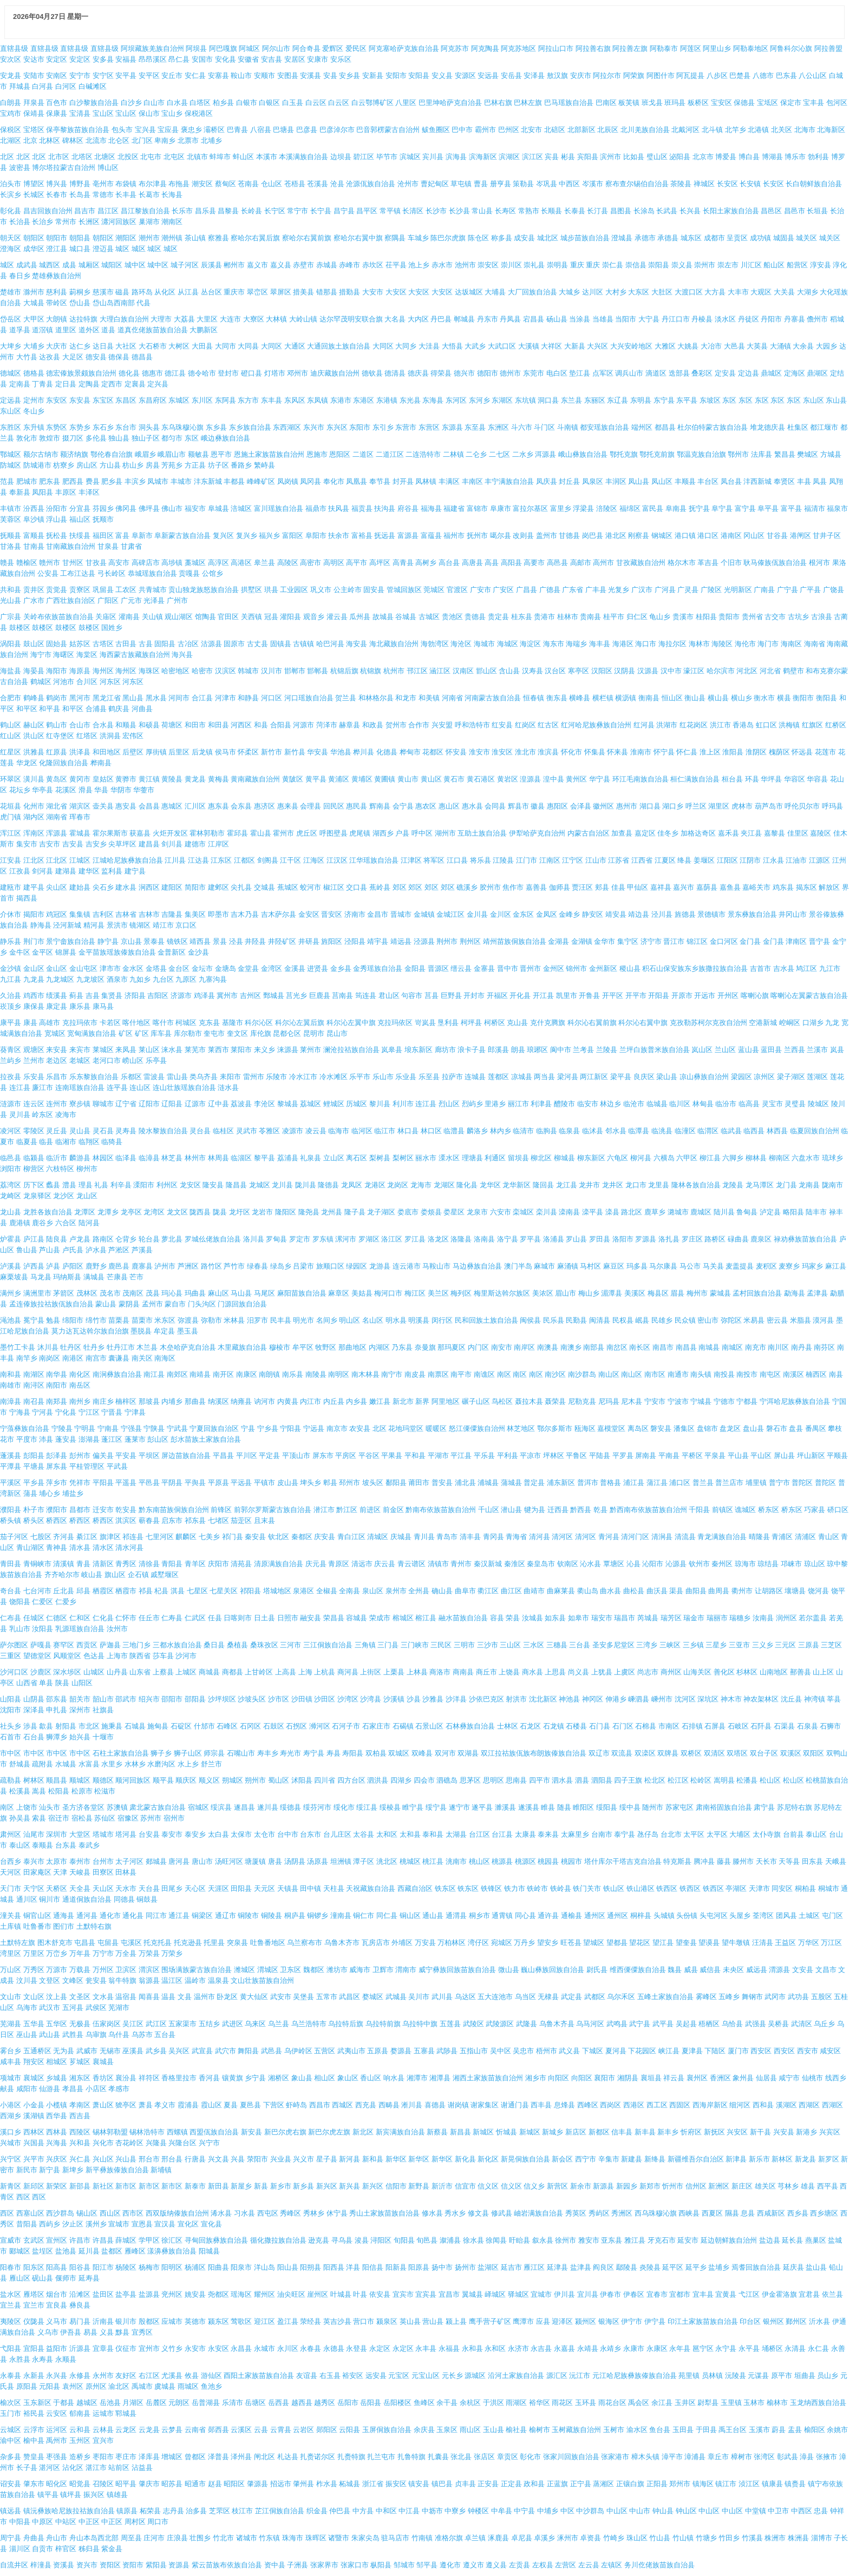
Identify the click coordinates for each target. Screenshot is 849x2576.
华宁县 (599, 779)
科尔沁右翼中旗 (643, 1022)
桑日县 (214, 1645)
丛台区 (211, 292)
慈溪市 (103, 292)
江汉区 (337, 860)
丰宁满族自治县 (509, 481)
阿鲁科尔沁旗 (791, 48)
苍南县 (248, 184)
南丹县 (801, 1347)
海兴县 (182, 654)
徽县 (538, 806)
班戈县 (652, 102)
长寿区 (505, 211)
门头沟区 (202, 1304)
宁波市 (678, 1401)
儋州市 (817, 319)
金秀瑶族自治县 (377, 968)
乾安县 (125, 1510)
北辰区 (607, 130)
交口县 (356, 887)
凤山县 (638, 481)
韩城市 (248, 671)
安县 (330, 75)
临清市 (523, 1131)
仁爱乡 (65, 1602)
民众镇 (685, 1320)
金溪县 (294, 968)
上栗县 (393, 1672)
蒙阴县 (129, 1304)
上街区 (370, 1672)
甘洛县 (10, 546)
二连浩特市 (423, 454)
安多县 (103, 59)
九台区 (163, 979)
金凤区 (546, 914)
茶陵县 (680, 184)
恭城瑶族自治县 (152, 573)
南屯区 (770, 1374)
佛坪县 (149, 508)
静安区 (592, 914)
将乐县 (480, 860)
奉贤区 (784, 481)
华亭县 (42, 790)
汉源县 (647, 671)
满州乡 (10, 1293)
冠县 (271, 617)
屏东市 (323, 1455)
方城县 (830, 454)
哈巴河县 (330, 644)
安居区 (294, 59)
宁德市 (724, 1401)
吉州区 (250, 995)
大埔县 (495, 292)
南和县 (10, 1374)
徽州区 (603, 806)
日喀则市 (238, 1618)
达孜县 (49, 357)
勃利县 (818, 157)
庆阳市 (218, 1564)
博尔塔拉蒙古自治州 (63, 167)
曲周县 (718, 1591)
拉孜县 (10, 1077)
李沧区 (264, 1104)
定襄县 (135, 384)
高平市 (356, 562)
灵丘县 (56, 1131)
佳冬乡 (667, 833)
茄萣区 (241, 1520)
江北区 (33, 860)
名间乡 (326, 1320)
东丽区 (594, 400)
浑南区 (33, 833)
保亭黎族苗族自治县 (77, 130)
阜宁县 (722, 508)
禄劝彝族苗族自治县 (805, 1239)
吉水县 (783, 968)
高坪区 (379, 562)
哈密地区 (175, 671)
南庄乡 (103, 1401)
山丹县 (117, 1672)
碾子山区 (476, 1401)
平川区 (246, 1455)
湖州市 (445, 833)
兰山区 (725, 1050)
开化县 (520, 995)
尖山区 (56, 887)
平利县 (507, 1455)
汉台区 (555, 671)
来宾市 (79, 1050)
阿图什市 (660, 75)
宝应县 (168, 130)
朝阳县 (79, 238)
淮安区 (502, 752)
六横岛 (664, 1158)
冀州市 (227, 995)
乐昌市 (56, 1077)
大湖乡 (807, 292)
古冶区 (188, 644)
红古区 (548, 725)
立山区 (333, 1158)
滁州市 (33, 292)
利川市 (403, 1104)
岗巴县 (592, 535)
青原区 (338, 1564)
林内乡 (500, 1131)
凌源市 (292, 1131)
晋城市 (401, 914)
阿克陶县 (485, 48)
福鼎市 (315, 508)
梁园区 (741, 1077)
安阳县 (418, 75)
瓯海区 (585, 1428)
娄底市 (408, 1212)
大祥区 (551, 346)
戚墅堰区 (165, 1574)
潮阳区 (125, 238)
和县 (261, 725)
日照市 (287, 1618)
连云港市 (407, 1266)
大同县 (248, 346)
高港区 (241, 562)
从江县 (188, 292)
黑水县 (156, 698)
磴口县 (251, 373)
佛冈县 (125, 508)
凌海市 (65, 1114)
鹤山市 (56, 725)
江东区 (221, 860)
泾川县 (661, 914)
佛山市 (171, 508)
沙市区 (278, 1699)
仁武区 (195, 1618)
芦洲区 (188, 1266)
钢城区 (661, 535)
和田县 (218, 725)
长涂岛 (644, 211)
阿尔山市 (276, 48)
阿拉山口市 (555, 48)
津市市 (110, 968)
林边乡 (610, 1104)
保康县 (56, 113)
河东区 (110, 682)
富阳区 (292, 535)
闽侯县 (530, 1320)
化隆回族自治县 (63, 763)
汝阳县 (42, 1629)
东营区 (429, 427)
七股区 (40, 1537)
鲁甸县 (746, 1212)
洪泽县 (79, 752)
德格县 (33, 373)
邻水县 (615, 1131)
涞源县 (287, 1050)
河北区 (746, 671)
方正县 (195, 465)
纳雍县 (241, 1401)
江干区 (290, 860)
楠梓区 (125, 1401)
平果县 (391, 1455)
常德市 (103, 194)
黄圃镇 (384, 779)
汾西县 (33, 508)
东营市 (405, 427)
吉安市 (49, 844)
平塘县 (33, 1466)
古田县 (125, 644)
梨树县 (379, 1158)
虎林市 (742, 806)
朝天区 (10, 238)
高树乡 (425, 562)
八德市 (763, 75)
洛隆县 (461, 1239)
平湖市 (438, 1455)
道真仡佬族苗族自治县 (152, 330)
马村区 (590, 1266)
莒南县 (342, 995)
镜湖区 (140, 925)
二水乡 (522, 454)
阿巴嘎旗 (223, 48)
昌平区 (366, 211)
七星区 (197, 1591)
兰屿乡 (10, 1060)
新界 (422, 1401)
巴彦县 (306, 130)
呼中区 (422, 833)
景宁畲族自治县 (70, 941)
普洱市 (587, 1482)
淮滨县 (548, 752)
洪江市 (720, 725)
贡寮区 (79, 590)
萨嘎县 (40, 1645)
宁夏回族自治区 (214, 1428)
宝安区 (721, 102)
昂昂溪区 (153, 59)
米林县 (234, 1320)
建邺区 (218, 887)
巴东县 (786, 75)
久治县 (10, 995)
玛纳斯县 (67, 1277)
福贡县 (362, 508)
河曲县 (142, 709)
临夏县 (26, 1142)
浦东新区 (561, 1482)
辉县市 (518, 806)
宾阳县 (587, 157)
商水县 (532, 1672)
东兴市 (313, 427)
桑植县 (237, 1645)
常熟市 (528, 211)
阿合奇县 (306, 48)
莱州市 (310, 1050)
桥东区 (768, 1510)
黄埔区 (362, 779)
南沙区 (555, 1374)
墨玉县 (187, 1331)
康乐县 (79, 1006)
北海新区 (831, 130)
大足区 (72, 357)
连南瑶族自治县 (80, 1087)
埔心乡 (49, 1493)
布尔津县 (153, 184)
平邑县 (149, 1482)
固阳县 (164, 644)
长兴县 (690, 211)
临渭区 (708, 1131)
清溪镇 (63, 1564)
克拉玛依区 (395, 1022)
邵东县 (56, 1699)
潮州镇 (171, 238)
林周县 (218, 1158)
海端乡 (576, 644)
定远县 (10, 400)
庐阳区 (72, 1266)
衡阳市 (803, 698)
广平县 (810, 590)
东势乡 (79, 427)
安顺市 (264, 75)
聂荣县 (555, 1401)
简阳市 (195, 887)
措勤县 (349, 292)
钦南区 (567, 1564)
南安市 (501, 1347)
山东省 (140, 1672)
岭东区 (42, 1114)
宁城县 (700, 1401)
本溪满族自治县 (303, 157)
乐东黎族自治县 (94, 1077)
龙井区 (612, 1185)
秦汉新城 (488, 1564)
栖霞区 (103, 1591)
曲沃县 (657, 1591)
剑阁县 (267, 860)
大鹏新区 (204, 330)
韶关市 (79, 1699)
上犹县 (601, 1672)
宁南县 (108, 1428)
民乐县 (553, 1320)
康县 (30, 1022)
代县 (143, 303)
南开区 (223, 1374)
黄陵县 (171, 779)
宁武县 (177, 1428)
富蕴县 (431, 535)
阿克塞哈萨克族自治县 (404, 48)
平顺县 (837, 1455)
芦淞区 (118, 1250)
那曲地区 (352, 1347)
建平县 (33, 887)
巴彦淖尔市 (337, 130)
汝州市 (117, 1629)
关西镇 (251, 617)
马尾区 (264, 1293)
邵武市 (125, 1699)
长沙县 (459, 211)
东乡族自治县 (250, 427)
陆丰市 (816, 1212)
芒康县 (117, 1277)
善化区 (724, 1672)
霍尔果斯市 (110, 833)
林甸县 (703, 1104)
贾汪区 (582, 887)
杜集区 (797, 427)
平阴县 (171, 1482)
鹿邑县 (118, 1266)
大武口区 (502, 346)
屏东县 (56, 1466)
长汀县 (597, 211)
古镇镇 (303, 644)
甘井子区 (827, 535)
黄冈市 (79, 779)
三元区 (785, 1645)
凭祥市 (79, 1482)
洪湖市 (666, 725)
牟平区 (303, 1347)
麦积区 (766, 1266)
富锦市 (477, 508)
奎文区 (237, 1033)
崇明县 (557, 265)
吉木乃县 (245, 914)
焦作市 (513, 887)
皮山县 (287, 1482)
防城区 (10, 465)
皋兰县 (264, 562)
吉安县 (72, 844)
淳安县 (820, 265)
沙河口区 (14, 1672)
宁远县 (313, 1428)
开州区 (728, 995)
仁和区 (79, 1618)
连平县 (117, 1087)
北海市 (804, 130)
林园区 (103, 1158)
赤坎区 (372, 265)
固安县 (373, 590)
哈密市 (202, 671)
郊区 (400, 887)
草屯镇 (461, 184)
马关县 (713, 1266)
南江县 (154, 1374)
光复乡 (618, 590)
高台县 (449, 562)
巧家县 (814, 1510)
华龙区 (26, 763)
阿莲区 (690, 48)
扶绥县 (79, 535)
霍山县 (260, 833)
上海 (305, 1672)
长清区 (412, 211)
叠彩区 (702, 373)
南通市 (678, 1374)
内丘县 (333, 1401)
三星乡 (716, 1645)
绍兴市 (149, 1699)
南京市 (337, 1428)
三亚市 (739, 1645)
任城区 (33, 1618)
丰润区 (615, 481)
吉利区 (103, 914)
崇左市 (728, 265)
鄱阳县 (396, 1482)
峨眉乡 (145, 454)
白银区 (269, 102)
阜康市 (500, 508)
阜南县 (676, 508)
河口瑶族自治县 (309, 698)
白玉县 (292, 102)
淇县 (178, 1591)
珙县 (271, 590)
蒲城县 (511, 1482)
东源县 (452, 427)
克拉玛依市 (79, 1022)
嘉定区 (645, 833)
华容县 (817, 779)
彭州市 (79, 1455)
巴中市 (462, 130)
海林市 (699, 644)
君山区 (389, 995)
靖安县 (615, 914)
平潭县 (10, 1466)
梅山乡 (588, 1293)
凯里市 (566, 995)
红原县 (56, 752)
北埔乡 (211, 140)
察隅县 (395, 238)
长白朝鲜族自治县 (814, 184)
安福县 (125, 59)
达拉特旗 (83, 319)
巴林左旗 (528, 102)
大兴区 (597, 346)
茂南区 (132, 1293)
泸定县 (770, 1212)
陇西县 (200, 1212)
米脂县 (800, 1320)
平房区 (345, 1455)
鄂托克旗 (624, 454)
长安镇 (750, 184)
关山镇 (152, 617)
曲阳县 (696, 1591)
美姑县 (362, 1293)
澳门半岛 (518, 1266)
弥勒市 (211, 1320)
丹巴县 (441, 319)
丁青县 (42, 384)
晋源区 (438, 968)
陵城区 (818, 1104)
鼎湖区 (817, 373)
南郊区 (177, 1374)
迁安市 (103, 1510)
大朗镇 (56, 319)
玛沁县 (171, 1293)
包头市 (122, 130)
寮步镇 (79, 1104)
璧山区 (657, 157)
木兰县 (147, 1347)
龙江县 (566, 1185)
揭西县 (26, 898)
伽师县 (559, 887)
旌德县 (685, 914)
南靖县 (200, 1374)
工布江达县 (77, 573)
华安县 (317, 752)
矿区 (126, 1033)
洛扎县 (669, 1239)
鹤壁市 (793, 671)
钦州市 (699, 1564)
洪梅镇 (789, 725)
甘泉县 (108, 546)
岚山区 (702, 1050)
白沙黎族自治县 (94, 102)
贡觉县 (56, 590)
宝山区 (103, 113)
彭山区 (157, 1439)
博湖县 (772, 157)
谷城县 (405, 617)
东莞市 (533, 373)
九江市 (829, 968)
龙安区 (190, 1185)
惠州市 (626, 806)
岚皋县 (391, 1050)
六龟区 (617, 1158)
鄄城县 (273, 995)
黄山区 (431, 779)
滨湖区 (509, 157)
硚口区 (837, 1510)
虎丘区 (306, 833)
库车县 (161, 1033)
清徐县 (149, 1564)
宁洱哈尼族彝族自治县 (795, 1401)
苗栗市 (142, 1320)
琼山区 (814, 1564)
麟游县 (79, 1158)
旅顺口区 (330, 1266)
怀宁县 (664, 752)
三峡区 (670, 1645)
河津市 (225, 698)
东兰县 (571, 400)
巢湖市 (149, 222)
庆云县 (384, 1564)
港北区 (615, 535)
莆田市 (418, 1482)
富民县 (652, 508)
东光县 (410, 400)
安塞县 (218, 75)
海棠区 (86, 654)
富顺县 (33, 535)
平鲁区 (576, 1455)
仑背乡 (125, 1239)
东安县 (79, 400)
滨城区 (410, 157)
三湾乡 (646, 1645)
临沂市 (56, 1158)
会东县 (241, 806)
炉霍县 (10, 1239)
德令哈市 (202, 373)
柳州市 (86, 1169)
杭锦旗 (370, 671)
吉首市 (760, 968)
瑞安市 (601, 1618)
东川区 (202, 400)
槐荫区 (779, 752)
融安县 (310, 1618)
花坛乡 (19, 790)
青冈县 (493, 1537)
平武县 (117, 1466)
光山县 (10, 600)
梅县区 (658, 1293)
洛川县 (253, 1239)
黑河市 (79, 698)
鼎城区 (771, 373)
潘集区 (684, 1428)
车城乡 (418, 238)
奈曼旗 (425, 1347)
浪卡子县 (472, 1050)
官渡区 (457, 590)
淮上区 (710, 752)
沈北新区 (543, 1699)
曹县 (481, 184)
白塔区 (200, 102)
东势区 (56, 427)
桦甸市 (410, 752)
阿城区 (249, 48)
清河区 (562, 1537)
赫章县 (349, 725)
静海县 (40, 925)
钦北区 (278, 1537)
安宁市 (79, 75)
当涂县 (579, 319)
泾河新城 (67, 925)
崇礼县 (534, 265)
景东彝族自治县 (752, 914)
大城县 (33, 303)
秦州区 (722, 1564)
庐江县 (33, 1239)
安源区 (465, 75)
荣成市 (379, 1618)
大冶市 (711, 346)
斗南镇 (567, 427)
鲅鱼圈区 (436, 130)
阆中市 (560, 1050)
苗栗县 (118, 1320)
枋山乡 (132, 465)
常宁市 (297, 211)
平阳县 (103, 1482)
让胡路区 (769, 1591)
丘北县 (63, 1591)
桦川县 (363, 752)
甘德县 (569, 535)
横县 (784, 698)
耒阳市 (230, 1077)
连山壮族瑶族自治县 (184, 1087)
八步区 (717, 75)
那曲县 (195, 1401)
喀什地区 (136, 1022)
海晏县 (33, 671)
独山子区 (146, 438)
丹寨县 (794, 319)
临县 (46, 1142)
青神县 (56, 1547)
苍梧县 (294, 184)
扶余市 (338, 535)
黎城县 (287, 1104)
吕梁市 (303, 1266)
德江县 (175, 373)
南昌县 (686, 1347)
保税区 (10, 130)
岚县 (837, 1050)
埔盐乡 (72, 1493)
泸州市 (164, 1266)
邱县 (83, 1591)
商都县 (232, 1672)
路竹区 (211, 1266)
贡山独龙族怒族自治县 (203, 590)
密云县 (777, 1320)
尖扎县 (241, 887)
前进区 (370, 1510)
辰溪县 (211, 265)
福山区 (79, 519)
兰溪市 (817, 1050)
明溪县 (418, 1320)
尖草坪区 (122, 844)
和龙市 (405, 698)
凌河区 (10, 1131)
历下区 (33, 1185)
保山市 (149, 113)
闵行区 (442, 1320)
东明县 (640, 400)
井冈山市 (793, 914)
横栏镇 (602, 698)
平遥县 (125, 1482)
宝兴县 (145, 130)
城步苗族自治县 (585, 238)
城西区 (49, 265)
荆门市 (33, 941)
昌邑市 (794, 211)
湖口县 (650, 806)
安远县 (488, 75)
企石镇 (138, 1574)
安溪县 (310, 75)
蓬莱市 (135, 1439)
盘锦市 (707, 1428)
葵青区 (10, 1050)
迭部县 (679, 373)
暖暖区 (436, 1428)
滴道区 (656, 373)
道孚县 (19, 330)
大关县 (784, 292)
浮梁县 (583, 508)
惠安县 (125, 806)
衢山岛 (587, 1591)
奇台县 (10, 1591)
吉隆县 (171, 914)
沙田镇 (301, 1699)
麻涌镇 (567, 1266)
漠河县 (823, 1320)
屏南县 (645, 1455)
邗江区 (417, 671)
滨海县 (456, 157)
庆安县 (324, 1537)
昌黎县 (228, 211)
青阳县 (171, 1564)
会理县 (310, 806)
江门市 (526, 860)
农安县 (359, 1428)
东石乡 (103, 427)
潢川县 (33, 779)
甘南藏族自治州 (70, 546)
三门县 (388, 1645)
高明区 (333, 562)
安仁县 (195, 75)
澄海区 (10, 249)
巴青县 (237, 130)
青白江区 (351, 1537)
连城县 (475, 1077)
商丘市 (486, 1672)
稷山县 (630, 968)
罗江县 (415, 1239)
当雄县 (602, 319)
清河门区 (635, 1537)
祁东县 (195, 1520)
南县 (836, 1374)
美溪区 (634, 1293)
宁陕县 (154, 1428)
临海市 (338, 1131)
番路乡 (241, 465)
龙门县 (786, 1185)
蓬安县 (65, 1439)
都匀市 (171, 438)
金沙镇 (10, 968)
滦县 (612, 1212)
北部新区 (581, 130)
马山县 (241, 1293)
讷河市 (264, 1401)
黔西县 (580, 1510)
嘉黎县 (774, 833)
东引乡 (383, 427)
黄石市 (454, 779)
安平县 (125, 75)
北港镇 (758, 130)
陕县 (62, 1683)
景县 (220, 941)
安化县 (225, 59)
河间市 (179, 698)
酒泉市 (117, 979)
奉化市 (333, 481)
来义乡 (264, 1050)
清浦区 (805, 1537)
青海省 (516, 1537)
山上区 (823, 1672)
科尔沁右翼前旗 (592, 1022)
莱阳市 (241, 1050)
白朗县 (10, 102)
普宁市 (779, 1482)
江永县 (773, 860)
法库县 (761, 454)
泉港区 (303, 1591)
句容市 (411, 995)
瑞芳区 (671, 1618)
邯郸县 (317, 671)
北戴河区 (685, 130)
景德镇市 (711, 914)
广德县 (549, 590)
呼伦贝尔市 (802, 806)
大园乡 (826, 346)
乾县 (600, 1510)
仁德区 (56, 1618)
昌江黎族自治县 (145, 211)
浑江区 (10, 833)
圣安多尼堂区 (613, 1645)
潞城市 (678, 1212)
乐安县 (33, 1077)
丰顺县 (685, 481)
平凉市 (530, 1455)
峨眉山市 (172, 454)
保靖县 (33, 113)
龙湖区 (444, 1185)
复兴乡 (246, 535)
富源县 (408, 535)
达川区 (592, 292)
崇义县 (682, 265)
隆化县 (467, 1185)
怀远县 (802, 752)
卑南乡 (164, 140)
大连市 (230, 319)
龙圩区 (239, 1212)
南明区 (338, 1374)
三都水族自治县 (177, 1645)
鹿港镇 (19, 1223)
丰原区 (65, 492)
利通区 (495, 1158)
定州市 (33, 400)
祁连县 (132, 1537)
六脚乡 (732, 1158)
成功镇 (760, 238)
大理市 (161, 319)
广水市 (33, 600)
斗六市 (521, 427)
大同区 (271, 346)
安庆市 (580, 75)
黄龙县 (195, 779)
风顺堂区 (67, 1656)
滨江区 (532, 157)
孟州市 (152, 1304)
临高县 (749, 1104)
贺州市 (396, 725)
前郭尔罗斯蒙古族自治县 (272, 1510)
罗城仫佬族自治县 (213, 1239)
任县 (215, 1618)
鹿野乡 (96, 1266)
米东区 (164, 1320)
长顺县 (551, 211)
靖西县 (200, 941)
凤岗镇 (287, 481)
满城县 (94, 1277)
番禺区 (815, 1428)
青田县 (10, 1564)
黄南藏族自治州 (255, 779)
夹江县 (751, 833)
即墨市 (218, 914)
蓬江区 (111, 1439)
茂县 (153, 1293)
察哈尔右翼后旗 (255, 238)
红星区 (10, 752)
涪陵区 (606, 508)
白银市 (246, 102)
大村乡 (615, 292)
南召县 (33, 1401)
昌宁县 (344, 211)
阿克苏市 (455, 48)
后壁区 (132, 752)
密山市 (708, 1320)
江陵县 (503, 860)
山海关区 (697, 1672)
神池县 (569, 1699)
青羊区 (195, 1564)
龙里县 (658, 1185)
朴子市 (33, 1510)
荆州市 (447, 941)
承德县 (667, 238)
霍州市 (283, 833)
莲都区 (498, 1077)
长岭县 (251, 211)
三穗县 (556, 1645)
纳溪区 (218, 1401)
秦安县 (255, 1537)
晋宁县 (819, 941)
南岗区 (49, 1358)
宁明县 (84, 1428)
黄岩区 (507, 779)
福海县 (431, 508)
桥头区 (33, 1520)
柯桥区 (494, 1022)
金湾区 (271, 968)
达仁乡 (79, 346)
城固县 (783, 238)
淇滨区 (125, 1520)
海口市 (645, 644)
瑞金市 (693, 1618)
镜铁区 (177, 941)
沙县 (414, 1699)
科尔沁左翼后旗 (299, 1022)
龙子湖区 (381, 1212)
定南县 (19, 384)
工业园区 (294, 590)
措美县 (303, 292)
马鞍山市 (436, 1266)
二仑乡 (476, 454)
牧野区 (325, 1347)
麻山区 (218, 1293)
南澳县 (547, 1347)
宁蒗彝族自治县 (24, 1428)
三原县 (808, 1645)
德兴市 (464, 373)
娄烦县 (431, 1212)
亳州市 (103, 184)
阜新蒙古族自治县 (182, 535)
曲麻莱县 (561, 1591)
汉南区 (463, 671)
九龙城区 (60, 979)
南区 (504, 1374)
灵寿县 (125, 1131)
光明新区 (738, 590)
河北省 (770, 671)
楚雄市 (10, 292)
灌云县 (337, 617)
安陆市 (33, 75)
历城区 (356, 1104)
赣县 (7, 562)
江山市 (595, 860)
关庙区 (105, 617)
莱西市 (218, 1050)
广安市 (480, 590)
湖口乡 (672, 806)
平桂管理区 (87, 1466)
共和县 (10, 590)
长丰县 (125, 194)
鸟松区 (502, 1401)
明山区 (349, 1320)
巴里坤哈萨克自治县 (450, 102)
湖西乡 (383, 833)
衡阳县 (826, 698)
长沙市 (436, 211)
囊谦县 (118, 1358)
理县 (86, 1185)
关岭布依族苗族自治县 (58, 617)
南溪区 (793, 1374)
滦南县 (569, 1212)
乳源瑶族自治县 (80, 1629)
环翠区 (10, 779)
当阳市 (625, 319)
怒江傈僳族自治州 (477, 1428)
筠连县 (365, 995)
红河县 (644, 725)
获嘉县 (140, 833)
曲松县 (633, 1591)
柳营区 (33, 1169)
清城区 (377, 1537)
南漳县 (10, 1401)
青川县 (424, 1537)
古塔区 (103, 644)
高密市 (310, 562)
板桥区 (698, 102)
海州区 (103, 671)
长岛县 (79, 194)
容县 (497, 1618)
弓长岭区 (111, 573)
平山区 (761, 1455)
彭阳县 (33, 1455)
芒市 (136, 1277)
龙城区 (259, 1185)
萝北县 (171, 1239)
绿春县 (257, 1266)
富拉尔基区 (530, 508)
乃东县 (402, 1347)
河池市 (63, 682)
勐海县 (794, 1293)
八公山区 (813, 75)
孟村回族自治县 (757, 1293)
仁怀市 (125, 1618)
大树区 (179, 346)
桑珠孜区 (264, 1645)
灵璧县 (795, 1104)
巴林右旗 (498, 102)
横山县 (718, 698)
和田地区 (107, 752)
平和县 (415, 1455)
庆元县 (315, 1564)
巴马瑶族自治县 (568, 102)
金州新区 (603, 968)
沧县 (337, 184)
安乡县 (349, 75)
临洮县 (661, 1131)
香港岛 (743, 725)
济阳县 (135, 995)
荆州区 (470, 941)
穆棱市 (279, 1347)
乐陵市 (276, 1077)
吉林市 (149, 914)
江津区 (411, 860)
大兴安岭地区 (631, 346)
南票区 (438, 1374)
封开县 (403, 481)
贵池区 (452, 617)
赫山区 (33, 725)
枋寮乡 (63, 465)
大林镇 (276, 319)
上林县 (417, 1672)
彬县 (568, 157)
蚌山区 (243, 157)
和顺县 (125, 725)
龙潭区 (84, 1212)
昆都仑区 (287, 1033)
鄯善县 (800, 1672)
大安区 (396, 292)
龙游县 (379, 1266)
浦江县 (633, 1482)
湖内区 (33, 817)
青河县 (608, 1537)
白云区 (315, 102)
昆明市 (313, 1033)
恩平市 (221, 454)
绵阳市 (72, 1320)
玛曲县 (195, 1293)
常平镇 (390, 211)
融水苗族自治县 (463, 1618)
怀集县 (594, 752)
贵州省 (752, 617)
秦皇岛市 (541, 1564)
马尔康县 (663, 1266)
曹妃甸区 (435, 184)
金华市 (604, 941)
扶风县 (338, 508)
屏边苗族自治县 (186, 1455)
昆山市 (337, 1033)
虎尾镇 (359, 833)
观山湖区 (179, 617)
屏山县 (784, 1455)
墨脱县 (141, 1331)
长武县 (666, 211)
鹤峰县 (33, 698)
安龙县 (10, 75)
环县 (752, 779)
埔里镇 (756, 1482)
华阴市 (121, 790)
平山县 (738, 1455)
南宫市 (96, 1358)
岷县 (642, 1320)
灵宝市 (772, 1104)
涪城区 (241, 508)
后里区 (179, 752)
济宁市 (651, 941)
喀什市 (163, 1022)
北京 (30, 140)
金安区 (308, 914)
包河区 (836, 102)
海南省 (814, 644)
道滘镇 (42, 330)
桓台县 (732, 779)
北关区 (781, 130)
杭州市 (393, 671)
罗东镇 (323, 1239)
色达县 (94, 1656)
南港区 (72, 1358)
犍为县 (534, 1510)
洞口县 (548, 400)
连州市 (56, 1104)
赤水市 (442, 265)
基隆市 (232, 1022)
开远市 (704, 995)
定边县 (748, 373)
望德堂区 (37, 1656)
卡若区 (110, 1022)
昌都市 (79, 1510)
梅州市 (697, 1293)
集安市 (26, 844)
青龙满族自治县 (722, 1537)
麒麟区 (186, 1537)
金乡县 (340, 968)
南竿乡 (26, 1358)
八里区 (405, 102)
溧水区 (449, 1158)
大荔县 (184, 319)
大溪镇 (528, 346)
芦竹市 (234, 1266)
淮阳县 (732, 752)
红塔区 (86, 736)
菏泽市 (326, 725)
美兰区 (438, 1293)
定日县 (65, 384)
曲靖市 (534, 1591)
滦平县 (592, 1212)
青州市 (461, 1564)
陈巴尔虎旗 (448, 238)
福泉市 (837, 508)
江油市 (796, 860)
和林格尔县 (376, 698)
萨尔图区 (14, 1645)
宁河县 (42, 1412)
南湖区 (33, 1374)
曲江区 (511, 1591)
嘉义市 (257, 265)
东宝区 (103, 400)
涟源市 (10, 1104)
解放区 (829, 887)
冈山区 (754, 535)
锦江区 (697, 941)
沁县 (633, 1564)
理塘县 (472, 1158)
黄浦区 (338, 779)
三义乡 (762, 1645)
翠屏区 (280, 292)
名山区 (372, 1320)
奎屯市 (214, 1033)
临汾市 (725, 1104)
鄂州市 (738, 454)
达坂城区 (469, 292)
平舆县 (195, 1482)
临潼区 (685, 1131)
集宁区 (627, 941)
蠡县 (53, 1185)
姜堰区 (704, 860)
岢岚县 (425, 1022)
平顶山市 (296, 1455)
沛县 (46, 1439)
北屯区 (174, 157)
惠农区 (425, 806)
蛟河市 (310, 887)
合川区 (86, 682)
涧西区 (149, 887)
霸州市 (485, 130)
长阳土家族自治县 (731, 211)
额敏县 (198, 454)
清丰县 (470, 1537)
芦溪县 (142, 1250)
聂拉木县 (529, 1401)
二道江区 (390, 454)
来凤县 (125, 1050)
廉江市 (42, 1087)
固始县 (56, 644)
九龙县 (33, 979)
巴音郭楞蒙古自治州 (388, 130)
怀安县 (456, 752)
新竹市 (271, 752)
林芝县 (171, 1158)
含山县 (509, 671)
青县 (83, 1564)
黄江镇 (149, 779)
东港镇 (386, 400)
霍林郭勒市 (207, 833)
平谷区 (369, 1455)
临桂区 (223, 1131)
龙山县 (10, 1212)
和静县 (248, 698)
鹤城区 (40, 682)
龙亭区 (131, 1212)
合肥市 (10, 698)
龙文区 (177, 1212)
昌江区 (108, 211)
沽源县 (211, 644)
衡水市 (764, 698)
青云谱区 (411, 1564)
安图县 (287, 75)
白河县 (42, 86)
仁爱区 (42, 1602)
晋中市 (507, 968)
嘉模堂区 (611, 1428)
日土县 (264, 1618)
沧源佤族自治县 (370, 184)
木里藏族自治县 (242, 1347)
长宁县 (320, 211)
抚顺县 (10, 535)
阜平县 (768, 508)
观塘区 (33, 1050)
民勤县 (576, 1320)
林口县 (408, 1131)
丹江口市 (676, 319)
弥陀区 (731, 1320)
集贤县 (111, 995)
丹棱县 (702, 319)
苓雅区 (269, 1131)
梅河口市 (388, 1293)
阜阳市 (315, 535)
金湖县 (558, 941)
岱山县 (79, 303)
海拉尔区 (672, 644)
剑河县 (42, 871)
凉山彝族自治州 (704, 1077)
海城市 (484, 644)
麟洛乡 (477, 1131)
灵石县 (103, 1131)
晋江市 (673, 941)
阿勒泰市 (664, 48)
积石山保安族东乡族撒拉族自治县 (695, 968)
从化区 (164, 292)
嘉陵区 (820, 833)
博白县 (749, 157)
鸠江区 (806, 968)
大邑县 (734, 346)
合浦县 (96, 709)
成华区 (33, 249)
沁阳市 (652, 1564)
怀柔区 (248, 752)
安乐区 (340, 59)
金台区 (179, 968)
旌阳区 (331, 941)
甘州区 (72, 562)
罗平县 (530, 1239)
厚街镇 (156, 752)
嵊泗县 (638, 1699)
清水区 (103, 1547)
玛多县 (637, 1266)
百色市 (56, 102)
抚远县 (384, 535)
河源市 (303, 725)
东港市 (340, 400)
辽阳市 (149, 1104)
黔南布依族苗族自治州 (441, 1510)
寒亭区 (578, 671)
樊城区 (807, 454)
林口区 (431, 1131)
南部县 (593, 1347)
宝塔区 (33, 130)
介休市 (10, 914)
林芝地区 (521, 1428)
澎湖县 (89, 1439)
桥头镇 (10, 1520)
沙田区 (324, 1699)
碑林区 (72, 140)
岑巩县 (546, 184)
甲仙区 (637, 887)
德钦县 (372, 373)
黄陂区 (292, 779)
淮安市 (479, 752)
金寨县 (484, 968)
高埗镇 (171, 562)
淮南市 (640, 752)
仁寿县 (171, 1618)
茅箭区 (63, 1293)
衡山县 (695, 698)
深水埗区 (67, 1672)
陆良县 (56, 1239)
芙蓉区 (10, 519)
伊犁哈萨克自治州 (537, 833)
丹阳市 (771, 319)
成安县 (524, 238)
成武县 (26, 265)
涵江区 (439, 671)
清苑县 (241, 1564)
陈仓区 (478, 238)
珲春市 (79, 817)
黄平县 (315, 779)
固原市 (234, 644)
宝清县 (79, 113)
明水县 (396, 1320)
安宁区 (103, 75)
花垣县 (10, 806)
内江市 (310, 1401)
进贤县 (317, 968)
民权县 (623, 1320)
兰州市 (33, 1060)
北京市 (703, 157)
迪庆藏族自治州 (335, 373)
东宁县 (664, 400)
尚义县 (578, 1672)
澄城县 (621, 238)
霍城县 (79, 833)
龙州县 (331, 1212)
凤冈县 (310, 481)
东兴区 (337, 427)
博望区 (33, 184)
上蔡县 (163, 1672)
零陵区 (33, 1131)
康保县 (33, 1006)
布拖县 (179, 184)
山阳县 (10, 1699)
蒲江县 (657, 1482)
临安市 (587, 1104)
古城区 (429, 617)
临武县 (731, 1131)
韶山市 (103, 1699)
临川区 (679, 1104)
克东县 (209, 1022)
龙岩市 (262, 1212)
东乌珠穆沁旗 (182, 427)
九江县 (10, 979)
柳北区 (541, 1158)
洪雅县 (33, 752)
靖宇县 (377, 941)
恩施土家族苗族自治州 (269, 454)
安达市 (33, 59)
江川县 (175, 860)
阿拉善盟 (828, 48)
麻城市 (544, 1266)
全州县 (418, 1591)
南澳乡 (571, 1347)
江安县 (10, 860)
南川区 (778, 1347)
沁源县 (676, 1564)
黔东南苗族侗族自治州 (174, 1510)
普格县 (610, 1482)
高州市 (603, 562)
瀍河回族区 (118, 222)
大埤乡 (10, 346)
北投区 (128, 157)
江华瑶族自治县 (374, 860)
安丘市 (171, 75)
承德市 (645, 238)
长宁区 (274, 211)
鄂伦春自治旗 (111, 454)
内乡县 (356, 1401)
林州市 (195, 1158)
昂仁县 (179, 59)
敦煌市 (49, 438)
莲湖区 (817, 1077)
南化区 (79, 1374)
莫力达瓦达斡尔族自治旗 (90, 1331)
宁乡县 (267, 1428)
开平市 (635, 995)
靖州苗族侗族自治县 (514, 941)
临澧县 (454, 1131)
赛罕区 (63, 1645)
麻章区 (338, 1293)
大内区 (418, 319)
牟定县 (164, 1331)
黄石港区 (481, 779)
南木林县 (365, 1374)
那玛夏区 (451, 1347)
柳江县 (710, 1158)
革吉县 (708, 562)
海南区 (791, 644)
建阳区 (171, 887)
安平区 (149, 75)
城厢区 (89, 265)
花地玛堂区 (405, 1428)
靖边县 (638, 914)
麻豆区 (613, 1266)
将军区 (434, 860)
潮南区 (171, 222)
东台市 (125, 427)
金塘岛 (225, 968)
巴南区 (606, 102)
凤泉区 (592, 481)
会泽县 (580, 806)
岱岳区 (10, 319)
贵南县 (590, 617)
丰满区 (449, 481)
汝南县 (763, 1618)
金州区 (553, 968)
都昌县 (665, 427)
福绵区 (630, 508)
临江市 (384, 1131)
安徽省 (248, 59)
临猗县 (111, 1142)
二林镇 (453, 454)
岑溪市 (592, 184)
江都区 (244, 860)
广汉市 (641, 590)
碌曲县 (738, 1239)
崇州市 (704, 265)
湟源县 (530, 779)
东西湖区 (287, 427)
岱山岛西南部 (114, 303)
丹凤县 (510, 319)
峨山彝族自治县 (583, 454)
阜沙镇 (33, 519)
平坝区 (149, 1455)
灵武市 (246, 1131)
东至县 (475, 427)
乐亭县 (156, 1060)
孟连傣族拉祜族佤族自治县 (51, 1304)
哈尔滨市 (721, 671)
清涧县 (661, 1537)
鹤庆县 (118, 709)
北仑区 (118, 140)
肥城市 (26, 481)
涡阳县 (10, 644)
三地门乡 (136, 1645)
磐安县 (660, 1428)
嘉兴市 (683, 887)
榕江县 (425, 1618)
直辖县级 (14, 48)
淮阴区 (756, 752)
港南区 (731, 535)
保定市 (790, 102)
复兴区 (223, 535)
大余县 (803, 346)
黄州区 (576, 779)
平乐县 (484, 1455)
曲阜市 (465, 1591)
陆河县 (89, 1223)
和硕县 (149, 725)
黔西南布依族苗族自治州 (648, 1510)
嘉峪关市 (756, 887)
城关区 (806, 238)
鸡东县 (783, 887)
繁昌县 (784, 454)
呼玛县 (832, 806)
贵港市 (544, 617)
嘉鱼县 (730, 887)
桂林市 (567, 617)
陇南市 (832, 1185)
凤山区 (661, 481)
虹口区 (766, 725)
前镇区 (722, 1510)
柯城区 (186, 1022)
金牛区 (19, 952)
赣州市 (49, 562)
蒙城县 (720, 1293)
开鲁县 (589, 995)
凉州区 (764, 1077)
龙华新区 (516, 1185)
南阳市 (56, 1385)
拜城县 (19, 86)
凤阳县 (42, 492)
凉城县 (521, 1077)
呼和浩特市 (472, 725)
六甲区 (686, 1158)
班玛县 (674, 102)
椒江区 (333, 887)
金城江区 (450, 914)
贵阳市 (729, 617)
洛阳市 (623, 1239)
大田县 (202, 346)
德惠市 (152, 373)
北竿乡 (735, 130)
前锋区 (221, 1510)
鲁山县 (26, 1250)
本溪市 (266, 157)
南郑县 (56, 1401)
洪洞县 (110, 736)
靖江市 (163, 925)
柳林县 (756, 1158)
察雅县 (218, 238)
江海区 (313, 860)
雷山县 (177, 1077)
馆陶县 (205, 617)
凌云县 (315, 1131)
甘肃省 (131, 546)
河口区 (271, 698)
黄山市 (408, 779)
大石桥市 (153, 346)
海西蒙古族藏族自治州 (135, 654)
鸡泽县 (204, 995)
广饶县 (833, 590)
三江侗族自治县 (327, 1645)
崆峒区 (789, 1022)
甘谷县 (777, 535)
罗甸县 (276, 1239)
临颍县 (33, 1158)
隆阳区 (285, 1212)
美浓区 (542, 1293)
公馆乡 (212, 573)
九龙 (832, 1022)
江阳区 (727, 860)
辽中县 (218, 1104)
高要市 (534, 562)
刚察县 (638, 535)
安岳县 (511, 75)
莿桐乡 (79, 292)
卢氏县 (72, 1250)
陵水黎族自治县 (163, 1131)
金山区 (33, 968)
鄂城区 (10, 454)
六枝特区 (60, 1169)
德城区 (10, 373)
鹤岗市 (56, 698)
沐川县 (47, 1347)
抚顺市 (103, 519)
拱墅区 (251, 590)
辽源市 (195, 1104)
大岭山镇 (303, 319)
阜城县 (218, 508)
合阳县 (280, 725)
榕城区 (403, 1618)
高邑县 (557, 562)
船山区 (774, 265)
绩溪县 (56, 995)
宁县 (248, 1428)
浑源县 (56, 833)
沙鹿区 (40, 1672)
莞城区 (434, 590)
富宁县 (745, 508)
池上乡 (418, 265)
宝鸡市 (10, 113)
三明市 (464, 1645)
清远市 (362, 1564)
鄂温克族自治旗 (701, 454)
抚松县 (56, 535)
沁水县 (590, 1564)
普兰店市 (729, 1482)
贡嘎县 (189, 573)
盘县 (796, 1428)
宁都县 (746, 1401)
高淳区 (218, 562)
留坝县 (518, 1158)
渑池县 (10, 1320)
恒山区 (672, 698)
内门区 (478, 1347)
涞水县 (171, 1050)
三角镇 (365, 1645)
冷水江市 (303, 1077)
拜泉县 (33, 102)
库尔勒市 (188, 1033)
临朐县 (546, 1131)
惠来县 (287, 806)
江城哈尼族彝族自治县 (128, 860)
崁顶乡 (10, 1006)
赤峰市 (349, 265)
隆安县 (213, 1185)
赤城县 (326, 265)
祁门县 (232, 1537)
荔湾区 (10, 1185)
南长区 (639, 1347)
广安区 (503, 590)
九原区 (186, 979)
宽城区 (55, 1033)
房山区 (86, 465)
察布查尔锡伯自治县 (637, 184)
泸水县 (96, 1250)
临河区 (362, 1131)
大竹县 (26, 357)
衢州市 (742, 1591)
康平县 (10, 1022)
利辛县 (121, 1185)
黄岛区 (56, 779)
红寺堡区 (60, 736)
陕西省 (140, 1656)
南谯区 (484, 1374)
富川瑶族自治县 (278, 508)
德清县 (395, 373)
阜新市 (142, 535)
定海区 (794, 373)
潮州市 (149, 238)
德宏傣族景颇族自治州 (81, 373)
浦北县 (465, 1482)
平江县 (461, 1455)
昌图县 (620, 211)
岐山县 (91, 1574)
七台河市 (37, 1591)
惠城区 (171, 806)
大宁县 (648, 319)
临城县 (657, 1104)
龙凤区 (351, 1185)
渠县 (676, 1591)
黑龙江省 (107, 698)
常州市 (65, 222)
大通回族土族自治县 (338, 346)
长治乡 (42, 222)
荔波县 (241, 1104)
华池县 (340, 752)
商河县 (347, 1672)
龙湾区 (154, 1212)
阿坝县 (196, 48)
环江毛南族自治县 (640, 779)
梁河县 (567, 1077)
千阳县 (699, 1510)
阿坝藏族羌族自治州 (152, 48)
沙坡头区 (252, 1699)
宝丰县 (813, 102)
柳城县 (564, 1158)
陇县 (220, 1212)
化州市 (33, 806)
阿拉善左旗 (630, 48)
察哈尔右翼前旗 (306, 238)
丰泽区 (89, 492)
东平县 (686, 400)
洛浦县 (553, 1239)
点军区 (602, 373)
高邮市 (580, 562)
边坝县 (340, 157)
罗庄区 (692, 1239)
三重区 (10, 1656)
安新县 (372, 75)
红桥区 (835, 725)
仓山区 (271, 184)
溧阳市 (143, 1185)
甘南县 (33, 546)
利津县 (541, 1104)
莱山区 (149, 1050)
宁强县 (131, 1428)
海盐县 (10, 671)
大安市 (372, 292)
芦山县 (49, 1250)
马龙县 (40, 1277)
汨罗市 (257, 1320)
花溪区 (65, 790)
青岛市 (447, 1537)
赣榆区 (26, 562)
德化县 (129, 373)
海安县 (356, 644)
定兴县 (157, 384)
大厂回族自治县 (532, 292)
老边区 (56, 1060)
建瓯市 (10, 887)
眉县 (677, 1293)
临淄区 (241, 1158)
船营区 (797, 265)
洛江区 (391, 1239)
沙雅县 (432, 1699)
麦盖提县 (740, 1266)
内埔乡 (171, 1401)
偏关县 (103, 1455)
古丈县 (257, 644)
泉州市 (396, 1591)
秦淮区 (514, 1564)
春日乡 (19, 276)
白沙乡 (131, 102)
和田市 (195, 725)
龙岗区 (397, 1185)
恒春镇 (533, 698)
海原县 (79, 671)
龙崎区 (10, 1196)
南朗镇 (269, 1374)
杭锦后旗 (344, 671)
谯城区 (745, 1510)
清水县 (79, 1547)
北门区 (142, 140)
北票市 (188, 140)
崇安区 (488, 265)
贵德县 (475, 617)
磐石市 (776, 1428)
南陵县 (315, 1374)
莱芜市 (195, 1050)
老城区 (79, 1060)
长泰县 (574, 211)
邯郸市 (294, 671)
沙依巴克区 (486, 1699)
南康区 (246, 1374)
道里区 (65, 330)
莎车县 (163, 1656)
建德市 (195, 844)
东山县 (836, 400)
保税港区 (199, 113)
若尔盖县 (813, 1618)
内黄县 (287, 1401)
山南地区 (774, 1672)
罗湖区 (369, 1239)
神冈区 (592, 1699)
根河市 (819, 562)
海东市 (553, 644)
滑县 (86, 790)
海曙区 (63, 654)
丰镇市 (10, 508)
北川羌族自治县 (645, 130)
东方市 (248, 400)
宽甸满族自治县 (91, 1033)
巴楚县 (739, 75)
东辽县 (617, 400)
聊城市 (103, 1104)
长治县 (19, 222)
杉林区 (746, 1672)
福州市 (454, 535)
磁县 (122, 292)
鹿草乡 (654, 1212)
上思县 (555, 1672)
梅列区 (461, 1293)
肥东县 (49, 481)
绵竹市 (96, 1320)
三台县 (579, 1645)
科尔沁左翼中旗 (351, 1022)
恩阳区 (339, 454)
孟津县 (817, 1293)
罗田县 (599, 1239)
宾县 (552, 157)
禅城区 (704, 184)
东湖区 (502, 400)
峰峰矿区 (261, 481)
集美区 (195, 914)
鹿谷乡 (42, 1223)
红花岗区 (694, 725)
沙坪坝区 (222, 1699)
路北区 (631, 1212)
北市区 (58, 157)
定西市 (111, 384)
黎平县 (264, 1158)
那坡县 (149, 1401)
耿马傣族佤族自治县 (775, 562)
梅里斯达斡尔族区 (502, 1293)
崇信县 (635, 265)
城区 (122, 249)
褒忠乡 (191, 130)
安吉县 (271, 59)
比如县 (633, 157)
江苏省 (618, 860)
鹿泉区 (761, 1239)
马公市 (690, 1266)
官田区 (228, 617)
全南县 (349, 1591)
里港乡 (495, 1104)
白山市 (154, 102)
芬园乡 (103, 508)
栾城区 (523, 1212)
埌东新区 (418, 1050)
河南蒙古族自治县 (493, 698)
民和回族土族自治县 (486, 1320)
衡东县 (556, 698)
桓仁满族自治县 (695, 779)
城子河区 (185, 265)
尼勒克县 (582, 1401)
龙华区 (490, 1185)
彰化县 (10, 211)
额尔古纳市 (40, 454)
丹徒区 (748, 319)
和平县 (49, 709)
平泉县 (715, 1455)
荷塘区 (171, 725)
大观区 (761, 292)
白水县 (177, 102)
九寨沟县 (213, 979)
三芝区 (831, 1645)
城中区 (135, 265)
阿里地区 (446, 1401)
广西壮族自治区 (70, 600)
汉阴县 (624, 671)
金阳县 (415, 968)
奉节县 (379, 481)
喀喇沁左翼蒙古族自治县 (809, 995)
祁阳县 (250, 1591)
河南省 (452, 698)
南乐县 (292, 1374)
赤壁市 (303, 265)
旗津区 (110, 1537)
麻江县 (835, 1266)
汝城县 (532, 1618)
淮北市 (525, 752)
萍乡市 (56, 1482)
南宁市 (391, 1374)
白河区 (65, 86)
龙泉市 (477, 1212)
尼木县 (631, 1401)
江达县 (198, 860)
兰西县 (794, 1050)
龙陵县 (732, 1185)
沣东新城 (208, 481)
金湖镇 (581, 941)
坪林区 (553, 1455)
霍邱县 (237, 833)
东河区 (456, 400)
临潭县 (638, 1131)
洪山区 (33, 736)
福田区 (103, 535)
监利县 (111, 871)
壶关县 (103, 806)
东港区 (363, 400)
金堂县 (248, 968)
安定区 (56, 59)
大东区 (638, 292)
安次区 (10, 59)
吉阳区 (157, 995)
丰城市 (181, 481)
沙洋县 (456, 1699)
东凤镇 (317, 400)
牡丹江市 (121, 1347)
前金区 (393, 1510)
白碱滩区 (93, 86)
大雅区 (665, 346)
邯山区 (486, 671)
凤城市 (157, 481)
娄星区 (454, 1212)
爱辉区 (332, 48)
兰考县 (583, 1050)
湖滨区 (79, 806)
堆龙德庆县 (767, 427)
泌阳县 (679, 157)
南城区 (732, 1347)
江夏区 (665, 860)
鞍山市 (241, 75)
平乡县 (33, 1482)
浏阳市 (10, 1169)
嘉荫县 (706, 887)
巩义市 (320, 590)
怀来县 (617, 752)
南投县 (724, 1374)
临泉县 (569, 1131)
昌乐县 (205, 211)
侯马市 (225, 752)
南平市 (461, 1374)
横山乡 (741, 698)
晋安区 (331, 914)
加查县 (621, 833)
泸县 (53, 1266)
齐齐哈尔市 (62, 1574)
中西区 (569, 184)
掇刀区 (72, 438)
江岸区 (218, 844)
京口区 (186, 925)
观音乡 (313, 617)
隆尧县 (308, 1212)
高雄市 (49, 1022)
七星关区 (224, 1591)
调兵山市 (629, 373)
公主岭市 (348, 590)
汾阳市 (56, 508)
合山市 (79, 725)
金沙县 (198, 952)
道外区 (89, 330)
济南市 (354, 914)
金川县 (477, 914)
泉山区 (372, 1591)
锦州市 (576, 968)
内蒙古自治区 (588, 833)
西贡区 (86, 1645)
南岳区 (79, 1385)
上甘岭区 (259, 1672)
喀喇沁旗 (755, 995)
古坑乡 (798, 617)
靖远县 (401, 941)
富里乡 (560, 508)
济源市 (181, 995)
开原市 (682, 995)
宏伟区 (132, 736)
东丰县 (271, 400)
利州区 (167, 1185)
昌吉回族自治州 (48, 211)
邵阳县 (195, 1699)
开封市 (474, 995)
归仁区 (637, 617)
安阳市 (396, 75)
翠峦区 (257, 292)
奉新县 (19, 492)
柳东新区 (591, 1158)
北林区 (49, 140)
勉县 (53, 1320)
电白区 (556, 373)
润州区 (786, 1618)
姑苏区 (79, 644)
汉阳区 (601, 671)
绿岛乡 (280, 1266)
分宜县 (79, 508)
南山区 (608, 1374)
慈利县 (56, 292)
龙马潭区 (760, 1185)
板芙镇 (628, 102)
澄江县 (56, 249)
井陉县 (255, 941)
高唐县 (472, 562)
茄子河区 (14, 1537)
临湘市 (65, 1142)
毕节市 (386, 157)
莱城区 (103, 1050)
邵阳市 (171, 1699)
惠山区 (449, 806)
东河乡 (479, 400)
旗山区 (115, 1574)
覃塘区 (613, 1564)
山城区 (94, 1672)
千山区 (488, 1510)
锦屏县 (65, 952)
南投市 (746, 1374)
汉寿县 (532, 671)
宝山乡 (171, 113)
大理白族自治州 (124, 319)
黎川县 (379, 1104)
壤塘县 (795, 1591)
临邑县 (10, 1158)
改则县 (523, 535)
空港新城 (763, 1022)
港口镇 (685, 535)
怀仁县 (686, 752)
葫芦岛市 (769, 806)
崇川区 (511, 265)
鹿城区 (700, 1212)
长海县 (171, 194)
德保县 (118, 357)
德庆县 (418, 373)
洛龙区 (438, 1239)
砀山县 (556, 319)
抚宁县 (699, 508)
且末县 (264, 1520)
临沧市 (633, 1104)
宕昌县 (533, 319)
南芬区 (824, 1347)
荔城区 (310, 1104)
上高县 (285, 1672)
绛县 (684, 860)
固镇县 (280, 644)
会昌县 (149, 806)
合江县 (202, 698)
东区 (729, 400)
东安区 (56, 400)
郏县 (602, 887)
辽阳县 (171, 1104)
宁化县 (65, 1412)
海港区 (623, 644)
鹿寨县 (142, 1266)
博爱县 (725, 157)
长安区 (727, 184)
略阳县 (793, 1212)
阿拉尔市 (607, 75)
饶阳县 (19, 1602)
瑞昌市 (624, 1618)
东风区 (294, 400)
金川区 (500, 914)
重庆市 (234, 292)
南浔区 (33, 1385)
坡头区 (372, 1482)
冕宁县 (33, 1320)
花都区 (432, 752)
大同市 (225, 346)
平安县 (125, 1455)
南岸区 (524, 1347)
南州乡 (79, 1401)
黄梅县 (218, 779)
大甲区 (33, 319)
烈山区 (449, 1104)
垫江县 (579, 373)
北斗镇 (712, 130)
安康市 (317, 59)
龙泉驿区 (37, 1196)
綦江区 (86, 1537)
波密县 (19, 167)
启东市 (171, 1520)
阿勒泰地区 (750, 48)
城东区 (691, 238)
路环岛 (142, 292)
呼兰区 (696, 806)
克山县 (517, 1022)
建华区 (89, 871)
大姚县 (687, 346)
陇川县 (305, 1185)
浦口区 (679, 1482)
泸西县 (33, 1266)
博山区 (108, 167)
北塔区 (82, 157)
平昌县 (223, 1455)
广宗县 (10, 617)
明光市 (303, 1320)
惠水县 (472, 806)
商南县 (463, 1672)
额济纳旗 (74, 454)
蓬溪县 (10, 1455)
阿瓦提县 (690, 75)
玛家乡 (812, 1266)
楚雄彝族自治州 (56, 276)
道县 (108, 330)
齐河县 (63, 1537)
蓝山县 (748, 1050)
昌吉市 (84, 211)
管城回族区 (404, 590)
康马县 (103, 1006)
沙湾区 (347, 1699)
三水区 (533, 1645)
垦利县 (448, 1022)
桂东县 (521, 617)
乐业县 (405, 1077)
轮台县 (149, 1239)
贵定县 (498, 617)
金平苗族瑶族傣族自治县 (117, 952)
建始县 (79, 887)
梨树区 (403, 1158)
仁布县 (10, 1618)
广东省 (572, 590)
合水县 (103, 725)
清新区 (103, 1564)
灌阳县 (290, 617)
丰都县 (234, 481)
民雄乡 (661, 1320)
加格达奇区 (698, 833)
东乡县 (216, 427)
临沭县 (592, 1131)
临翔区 (89, 1142)
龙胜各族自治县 (48, 1212)
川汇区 (751, 265)
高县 (492, 562)
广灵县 (687, 590)
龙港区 (375, 1185)
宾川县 (432, 157)
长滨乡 (10, 194)
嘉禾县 (728, 833)
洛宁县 (507, 1239)
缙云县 (461, 968)
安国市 (202, 59)
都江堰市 (824, 427)
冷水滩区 (333, 1077)
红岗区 (525, 725)
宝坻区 (767, 102)
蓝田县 (771, 1050)
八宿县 (260, 130)
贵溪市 (683, 617)
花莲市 (825, 752)
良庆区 (644, 1077)
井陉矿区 (282, 941)
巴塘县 (283, 130)
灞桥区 (214, 130)
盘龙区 (730, 1428)
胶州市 (490, 887)
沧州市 (408, 184)
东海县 (432, 400)
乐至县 (429, 1077)
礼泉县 (310, 1158)
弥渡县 (188, 1320)
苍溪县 (317, 184)
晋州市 (530, 968)
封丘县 (569, 481)
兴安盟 (442, 725)
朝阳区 (33, 238)
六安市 (500, 1212)
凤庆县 (546, 481)
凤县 (820, 481)
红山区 (10, 736)
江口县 (457, 860)
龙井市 (589, 1185)
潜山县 (511, 1510)
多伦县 (96, 438)
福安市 (195, 508)
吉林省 (125, 914)
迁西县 (558, 1510)
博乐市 (795, 157)
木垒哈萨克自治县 (188, 1347)
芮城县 (647, 1618)
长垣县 (817, 211)
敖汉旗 (557, 75)
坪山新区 (811, 1455)
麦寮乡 (789, 1266)
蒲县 (30, 1493)
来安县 (56, 1050)
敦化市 (26, 438)
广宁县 (787, 590)
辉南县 (379, 806)
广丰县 (595, 590)
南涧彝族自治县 (117, 1374)
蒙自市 (175, 1304)
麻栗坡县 (14, 1277)
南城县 (709, 1347)
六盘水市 (806, 1158)
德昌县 (142, 357)
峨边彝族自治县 (225, 438)
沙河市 (186, 1656)
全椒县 (326, 1591)
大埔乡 (33, 346)
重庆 (577, 265)
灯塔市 (274, 373)
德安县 (96, 357)
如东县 (555, 1618)
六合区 (65, 1223)
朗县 (518, 1050)
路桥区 (715, 1239)
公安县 (47, 573)
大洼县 (429, 346)
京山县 (131, 941)
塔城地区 (277, 1591)
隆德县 (328, 1185)
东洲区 (498, 427)
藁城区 (195, 562)
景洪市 (117, 925)
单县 (46, 1683)
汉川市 (271, 671)
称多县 (501, 238)
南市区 (654, 1374)
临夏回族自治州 (814, 1131)
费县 (93, 481)
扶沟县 (384, 508)
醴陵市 (564, 1104)
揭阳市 (33, 914)
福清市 (814, 508)
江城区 (79, 860)
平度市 (26, 1439)
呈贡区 (737, 238)
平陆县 (599, 1455)
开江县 (543, 995)
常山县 (482, 211)
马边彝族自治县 (477, 1266)
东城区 (179, 400)
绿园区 (356, 1266)
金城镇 (424, 914)
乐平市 (359, 1077)
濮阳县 (10, 1510)
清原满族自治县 (278, 1564)
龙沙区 (63, 1196)
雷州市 (253, 1077)
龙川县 (282, 1185)
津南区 (796, 941)
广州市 (177, 600)
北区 (7, 157)
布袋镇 (125, 184)
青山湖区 (30, 1547)
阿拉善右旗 (593, 48)
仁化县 (103, 1618)
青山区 (828, 1537)
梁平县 (620, 1077)
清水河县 (129, 1547)
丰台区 (708, 481)
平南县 (669, 1455)
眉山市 (565, 1293)
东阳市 (359, 427)
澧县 (69, 1185)
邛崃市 (791, 1564)
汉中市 (671, 671)
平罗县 (623, 1455)
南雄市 (10, 1385)
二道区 (363, 454)
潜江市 (324, 1510)
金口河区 (724, 941)
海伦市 (745, 644)
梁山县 (666, 1077)
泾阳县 (354, 941)
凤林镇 (425, 481)
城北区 (547, 238)
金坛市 (202, 968)
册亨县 (500, 184)
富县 (122, 535)
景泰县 (154, 941)
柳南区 (779, 1158)
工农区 (125, 590)
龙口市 (635, 1185)
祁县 (146, 1591)
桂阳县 (706, 617)
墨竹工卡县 (17, 1347)
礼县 (101, 1185)
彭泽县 (56, 1455)
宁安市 (654, 1401)
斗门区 (544, 427)
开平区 (612, 995)
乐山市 (383, 1077)
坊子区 (218, 465)
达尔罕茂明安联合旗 (351, 319)
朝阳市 (56, 238)
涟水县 (228, 1087)
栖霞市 (125, 1591)
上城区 (186, 1672)
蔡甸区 (225, 184)
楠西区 (816, 1374)
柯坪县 (471, 1022)
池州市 (465, 265)
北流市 (96, 140)
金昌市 (377, 914)
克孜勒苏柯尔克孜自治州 (708, 1022)
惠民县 (356, 806)
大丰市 (738, 292)
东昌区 (125, 400)
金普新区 (172, 952)
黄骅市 (125, 779)
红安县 (502, 725)
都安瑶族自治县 (604, 427)
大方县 (715, 292)
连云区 (33, 1104)
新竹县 (294, 752)
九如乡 (140, 979)
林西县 (777, 1131)
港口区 (708, 535)
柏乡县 (223, 102)
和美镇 (429, 698)
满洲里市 (37, 1293)
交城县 (264, 887)
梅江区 (415, 1293)
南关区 (142, 1358)
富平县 (791, 508)
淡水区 (725, 319)
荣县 (513, 1618)
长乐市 (182, 211)
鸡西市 (33, 995)
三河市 (290, 1645)
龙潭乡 (108, 1212)
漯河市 (345, 1239)
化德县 (386, 752)
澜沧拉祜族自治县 (351, 1050)
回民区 (333, 806)
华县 (101, 790)
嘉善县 (536, 887)
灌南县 (129, 617)
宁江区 (89, 1412)
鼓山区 (33, 644)
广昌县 (526, 590)
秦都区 (301, 1537)
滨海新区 (483, 157)
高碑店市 (146, 562)
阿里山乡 (717, 48)
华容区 (794, 779)
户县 (402, 833)
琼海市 (745, 1564)
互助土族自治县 (482, 833)
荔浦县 (287, 1158)
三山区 (510, 1645)
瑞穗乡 (739, 1618)
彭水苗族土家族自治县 (206, 1439)
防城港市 (37, 465)
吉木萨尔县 (278, 914)
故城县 (383, 617)
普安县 (442, 1482)
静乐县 (10, 941)
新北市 (403, 1401)
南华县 (56, 1374)
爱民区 (356, 48)
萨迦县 (110, 1645)
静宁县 (108, 941)
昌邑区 (771, 211)
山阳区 (82, 1683)
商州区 (671, 1672)
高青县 (403, 562)
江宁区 (572, 860)
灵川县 (19, 1114)
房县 (153, 465)
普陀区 (802, 1482)
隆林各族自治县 (696, 1185)
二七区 (499, 454)
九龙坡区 (90, 979)
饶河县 (818, 1591)
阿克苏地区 (518, 48)
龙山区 (86, 1196)
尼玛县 (608, 1401)
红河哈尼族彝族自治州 (596, 725)
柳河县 (640, 1158)
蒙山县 (105, 1304)
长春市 (56, 194)
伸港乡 (615, 1699)
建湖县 (65, 871)
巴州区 (508, 130)
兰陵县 (606, 1050)
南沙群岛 (582, 1374)
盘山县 (753, 1428)
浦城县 (488, 1482)
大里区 (207, 319)
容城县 (356, 1618)
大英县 (757, 346)
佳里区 (797, 833)
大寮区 (253, 319)
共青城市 (153, 590)
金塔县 (156, 968)
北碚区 (554, 130)
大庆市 (56, 346)
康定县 (56, 1006)
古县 (146, 644)
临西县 (754, 1131)
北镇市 (197, 157)
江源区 (819, 860)
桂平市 (613, 617)
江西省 (641, 860)
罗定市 (299, 1239)
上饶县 (509, 1672)
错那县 (326, 292)
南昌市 (663, 1347)
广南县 (764, 590)
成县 (69, 265)
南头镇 (700, 1374)
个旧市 (731, 562)
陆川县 (724, 1212)
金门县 (750, 941)
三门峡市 (415, 1645)
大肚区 (661, 292)
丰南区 (472, 481)
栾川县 (546, 1212)
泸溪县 (10, 1266)
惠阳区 (557, 806)
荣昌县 (333, 1618)
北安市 (531, 130)
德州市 (510, 373)
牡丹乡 (94, 1347)
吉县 (93, 995)
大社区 (125, 346)
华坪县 (771, 779)
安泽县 (534, 75)
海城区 (507, 644)
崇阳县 (658, 265)
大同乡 (405, 346)
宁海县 (19, 1412)
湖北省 (56, 806)
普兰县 (703, 1482)
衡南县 (648, 698)
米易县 (754, 1320)
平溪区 (10, 1482)
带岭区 (56, 303)
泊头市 (10, 184)
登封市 (228, 373)
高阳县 (511, 562)
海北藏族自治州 (394, 644)
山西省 (26, 1683)
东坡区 (710, 400)
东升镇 (33, 427)
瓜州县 (359, 617)
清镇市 (438, 1564)
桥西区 (56, 1520)
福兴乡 (269, 535)
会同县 (495, 806)
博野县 (79, 184)
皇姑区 (103, 779)
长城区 (33, 194)
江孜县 (19, 871)
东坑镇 (525, 400)
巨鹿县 (319, 995)
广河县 (665, 590)
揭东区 (806, 887)
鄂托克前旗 (657, 454)
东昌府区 (153, 400)
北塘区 (104, 157)
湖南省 (56, 817)
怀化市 (571, 752)
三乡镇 (693, 1645)
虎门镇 (10, 817)
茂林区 (86, 1293)
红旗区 (812, 725)
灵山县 (79, 1131)
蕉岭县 (379, 887)
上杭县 (324, 1672)
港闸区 (800, 535)
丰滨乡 (135, 481)
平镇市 (264, 1482)
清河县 (539, 1537)
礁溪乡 (467, 887)
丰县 (804, 481)
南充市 (755, 1347)
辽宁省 (125, 1104)
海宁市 (40, 654)
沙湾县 (370, 1699)
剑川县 (171, 844)
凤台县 (731, 481)
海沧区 (461, 644)
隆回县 (543, 1185)
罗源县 (645, 1239)
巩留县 (103, 590)
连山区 (140, 1087)
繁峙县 (264, 465)
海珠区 (149, 671)
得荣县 (441, 373)
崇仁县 (612, 265)
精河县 (94, 925)
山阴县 (33, 1699)
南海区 (164, 1358)
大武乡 (475, 346)
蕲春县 (149, 1520)
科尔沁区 (259, 1022)
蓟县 (76, 995)
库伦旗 (260, 1033)
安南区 (56, 75)
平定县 (269, 1455)
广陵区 (711, 590)
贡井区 (33, 590)
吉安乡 (96, 844)
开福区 (497, 995)
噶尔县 (500, 535)
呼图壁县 (333, 833)
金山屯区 (83, 968)
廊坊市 (445, 1050)
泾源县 (424, 941)
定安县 (725, 373)
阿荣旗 (633, 75)
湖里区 (718, 806)
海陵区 (722, 644)
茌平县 (396, 265)
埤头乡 (310, 1482)
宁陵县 (62, 1428)
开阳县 (658, 995)
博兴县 (56, 184)
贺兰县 (345, 698)
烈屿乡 (472, 1104)
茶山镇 (195, 238)
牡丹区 (70, 1347)
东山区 (813, 400)
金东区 (523, 914)
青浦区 (782, 1537)
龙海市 (421, 1185)
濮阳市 (56, 1510)
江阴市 (750, 860)
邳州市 (349, 1482)
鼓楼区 (19, 627)
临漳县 (149, 1158)
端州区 (641, 427)
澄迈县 (103, 249)
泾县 (236, 941)
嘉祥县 (660, 887)
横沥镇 (625, 698)
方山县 (110, 465)
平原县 (218, 1482)
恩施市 (317, 454)
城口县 (79, 249)
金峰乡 (569, 914)
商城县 (209, 1672)
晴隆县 (759, 1537)
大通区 (294, 346)
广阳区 (108, 600)
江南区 (549, 860)
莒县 (431, 995)
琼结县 (768, 1564)
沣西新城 (757, 481)
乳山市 (19, 1629)
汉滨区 (225, 671)
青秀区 (125, 1564)
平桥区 (692, 1455)
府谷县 (408, 508)
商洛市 (439, 1672)
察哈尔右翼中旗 (358, 238)
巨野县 (451, 995)
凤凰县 (356, 481)
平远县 (241, 1482)
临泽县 (125, 1158)
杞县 (161, 1591)
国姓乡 (111, 627)
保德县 (744, 102)
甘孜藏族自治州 (640, 562)
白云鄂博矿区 (372, 102)
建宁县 (135, 871)
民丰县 (280, 1320)
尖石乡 (103, 887)
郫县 (330, 1482)
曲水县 (610, 1591)
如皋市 (578, 1618)
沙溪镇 (393, 1699)
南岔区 (617, 1347)
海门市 (768, 644)
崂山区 (132, 1060)
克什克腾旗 (547, 1022)
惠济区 (264, 806)
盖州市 (546, 535)
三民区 (441, 1645)
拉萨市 (452, 1077)
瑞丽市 (717, 1618)
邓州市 (297, 373)
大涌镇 (780, 346)
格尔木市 (682, 562)
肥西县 (72, 481)
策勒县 (523, 184)
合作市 (418, 725)
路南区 (103, 1239)
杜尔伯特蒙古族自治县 (712, 427)
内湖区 (379, 1347)
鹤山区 (10, 725)
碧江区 (363, 157)
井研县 (308, 941)
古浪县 (821, 617)
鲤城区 (333, 1104)
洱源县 (545, 454)
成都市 (714, 238)
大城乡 (569, 292)
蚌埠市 (220, 157)
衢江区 (488, 1591)
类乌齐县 (204, 1077)
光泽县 (154, 600)
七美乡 (209, 1537)
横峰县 (579, 698)
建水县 (125, 887)
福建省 (454, 508)
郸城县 (464, 319)
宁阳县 (290, 1428)
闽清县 (599, 1320)
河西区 (241, 725)
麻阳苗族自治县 (301, 1293)
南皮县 (415, 1374)
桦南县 (101, 763)
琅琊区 (537, 1050)
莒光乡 (296, 995)
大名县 (395, 319)
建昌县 (149, 844)
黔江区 (346, 1510)
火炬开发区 (170, 833)
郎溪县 (498, 1050)
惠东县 (218, 806)
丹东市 (487, 319)
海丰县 (599, 644)
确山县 (442, 1591)
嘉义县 (280, 265)
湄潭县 (611, 1293)
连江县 (19, 1087)
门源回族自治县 (242, 1304)
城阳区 (111, 265)
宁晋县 (111, 1412)
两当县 (544, 1077)
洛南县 (484, 1239)
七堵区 (218, 1520)
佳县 (618, 887)
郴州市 (234, 265)
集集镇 (79, 914)
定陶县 (89, 384)
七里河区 (160, 1537)
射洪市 (516, 1699)
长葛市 (149, 194)
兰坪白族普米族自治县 (654, 1050)
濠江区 (693, 671)
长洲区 (89, 222)
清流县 (685, 1537)
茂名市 (110, 1293)
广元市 (131, 600)
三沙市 (487, 1645)
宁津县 (135, 1412)
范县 (7, 481)
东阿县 (225, 400)
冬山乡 (33, 411)
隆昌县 (236, 1185)
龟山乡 (659, 617)
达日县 (103, 346)
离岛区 (638, 1428)
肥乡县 (111, 481)
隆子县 (354, 1212)
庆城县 (401, 1537)
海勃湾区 (435, 644)
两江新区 (594, 1077)
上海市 (117, 1656)
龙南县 (809, 1185)
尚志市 (647, 1672)
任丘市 (149, 1618)
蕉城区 (287, 887)
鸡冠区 (56, 914)
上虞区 (624, 1672)
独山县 (118, 438)
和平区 (26, 709)
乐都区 (131, 1077)
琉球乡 (832, 1158)
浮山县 (56, 519)
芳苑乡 (171, 465)
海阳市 (56, 671)
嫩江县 (379, 1401)
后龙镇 (202, 752)
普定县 (534, 1482)
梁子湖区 (791, 1077)
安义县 (442, 75)
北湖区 (10, 140)
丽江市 (518, 1104)
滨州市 (610, 157)
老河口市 (107, 1060)
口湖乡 (813, 1022)
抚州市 (477, 535)
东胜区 (10, 427)
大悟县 (452, 346)
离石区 (356, 1158)
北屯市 (150, 157)
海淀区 (530, 644)
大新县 (574, 346)
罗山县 (576, 1239)
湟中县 (553, 779)
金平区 (42, 952)
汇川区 (195, 806)
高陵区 (287, 562)
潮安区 (202, 184)
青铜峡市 (37, 1564)
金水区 (132, 968)
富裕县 (362, 535)
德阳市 (487, 373)
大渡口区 (689, 292)
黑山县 (132, 698)
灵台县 (200, 1131)
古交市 (775, 617)
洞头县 (149, 427)
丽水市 (425, 1158)
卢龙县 (79, 1239)
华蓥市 (143, 790)
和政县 (372, 725)
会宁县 (403, 806)
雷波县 (154, 1077)
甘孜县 (96, 562)
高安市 (118, 562)
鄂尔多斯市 (554, 1428)
